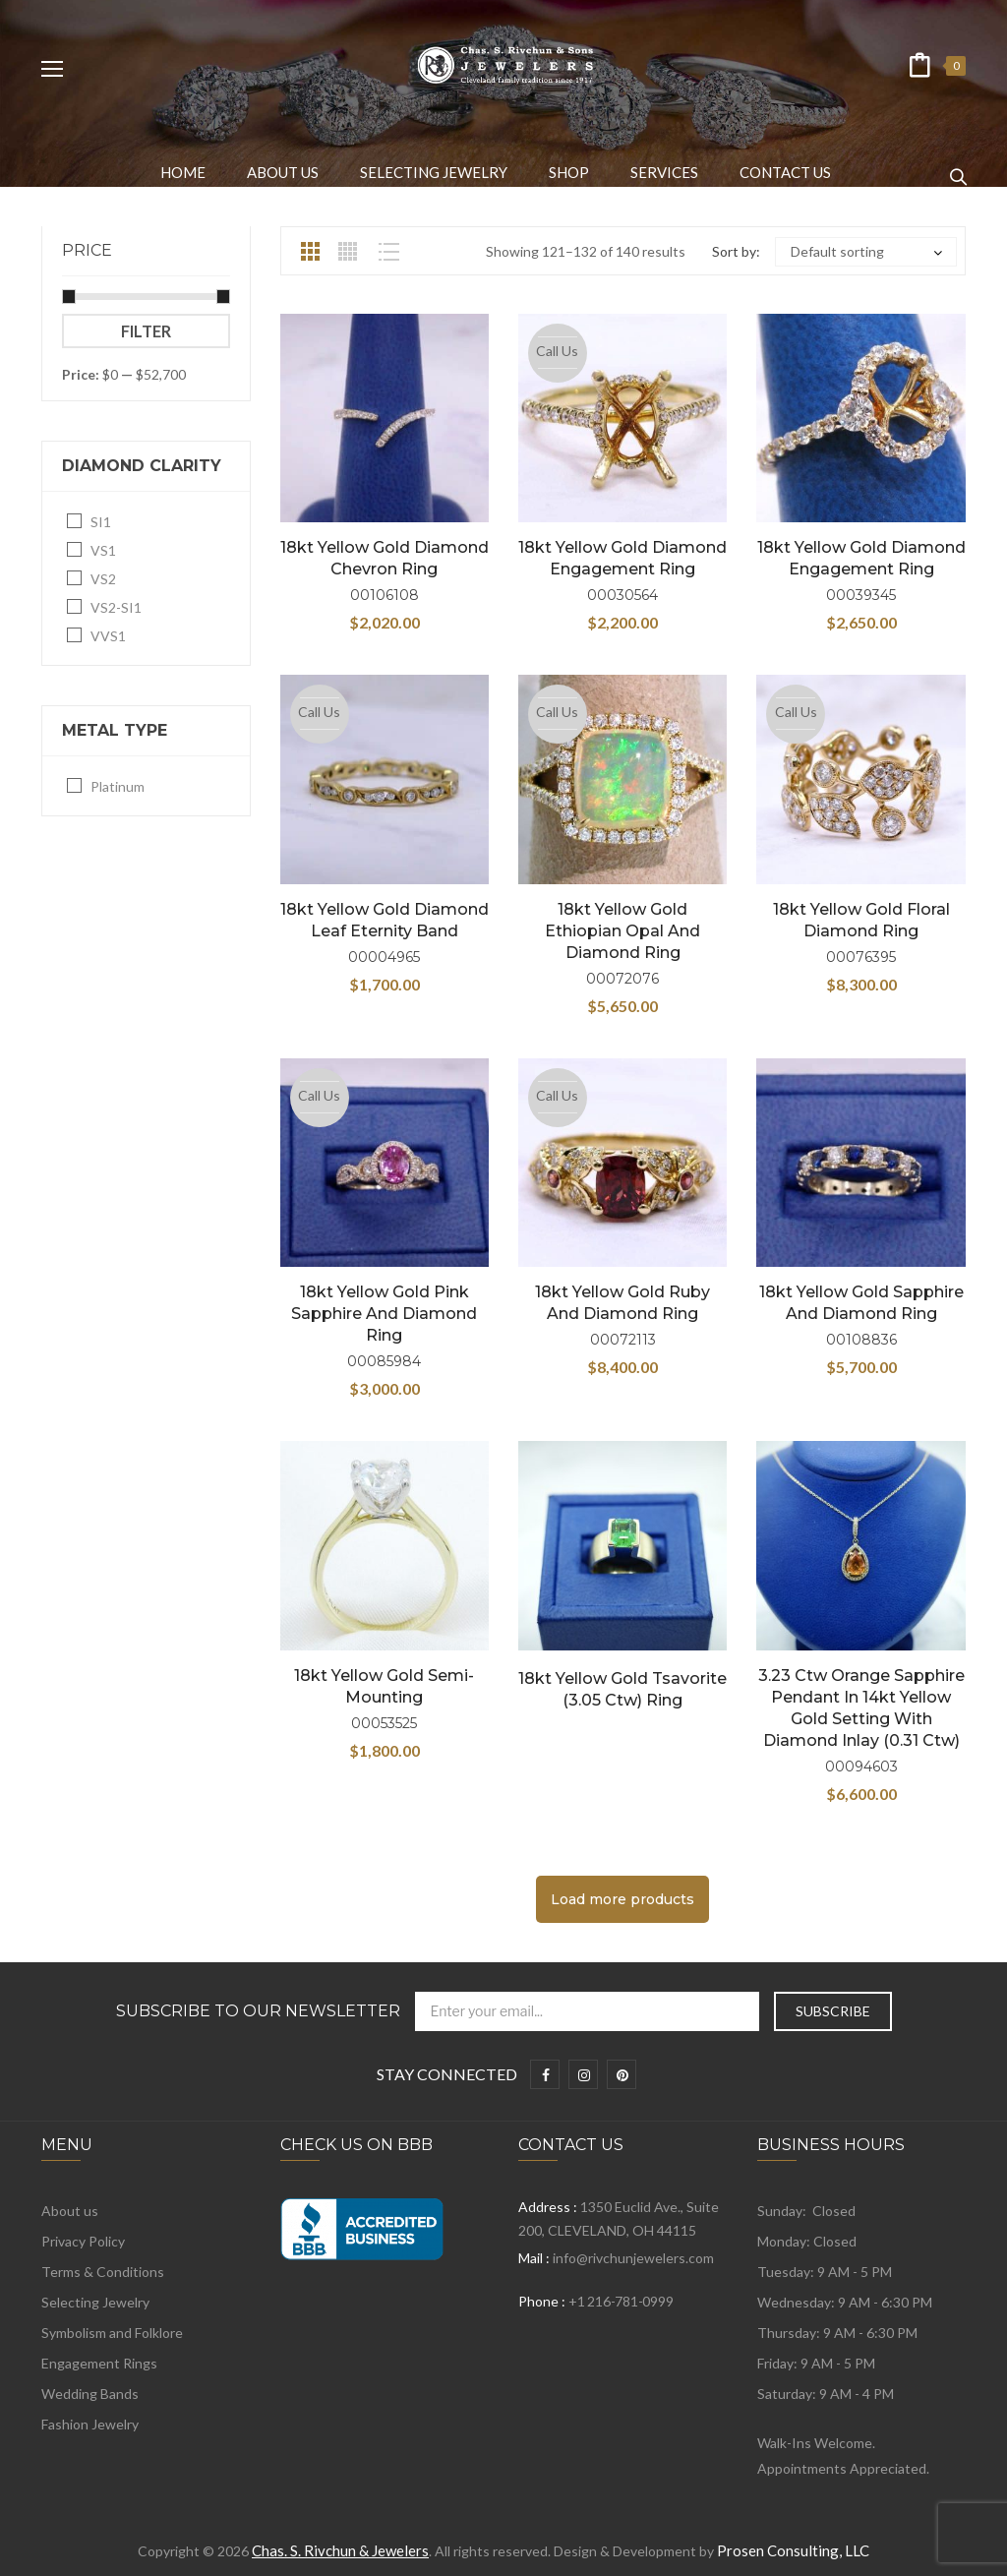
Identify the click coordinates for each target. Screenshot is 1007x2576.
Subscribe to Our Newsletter (258, 2011)
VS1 (103, 550)
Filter (146, 331)
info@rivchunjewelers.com (633, 2257)
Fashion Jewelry (90, 2424)
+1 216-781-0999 (620, 2301)
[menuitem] (183, 172)
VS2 (103, 578)
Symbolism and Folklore (112, 2332)
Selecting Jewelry (95, 2302)
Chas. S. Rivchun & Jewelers (340, 2550)
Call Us (557, 350)
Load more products (622, 1899)
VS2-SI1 (116, 607)
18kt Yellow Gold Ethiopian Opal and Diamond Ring (622, 931)
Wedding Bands (90, 2393)
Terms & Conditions (102, 2271)
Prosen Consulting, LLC (793, 2550)
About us (69, 2210)
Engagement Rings (99, 2363)
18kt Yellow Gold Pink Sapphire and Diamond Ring (384, 1314)
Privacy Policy (83, 2241)
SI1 (100, 521)
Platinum (117, 786)
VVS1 (108, 636)
